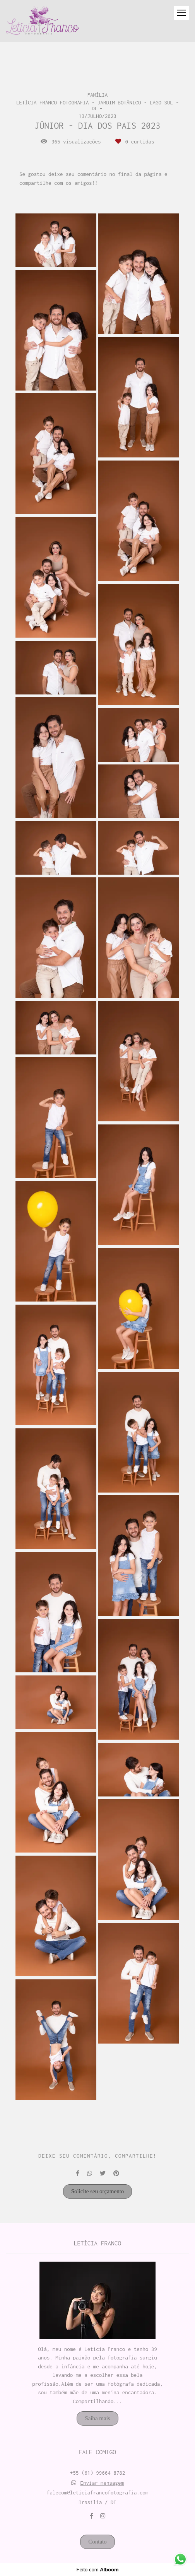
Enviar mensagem (102, 2483)
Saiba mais (97, 2418)
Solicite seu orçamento (97, 2191)
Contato (97, 2541)
